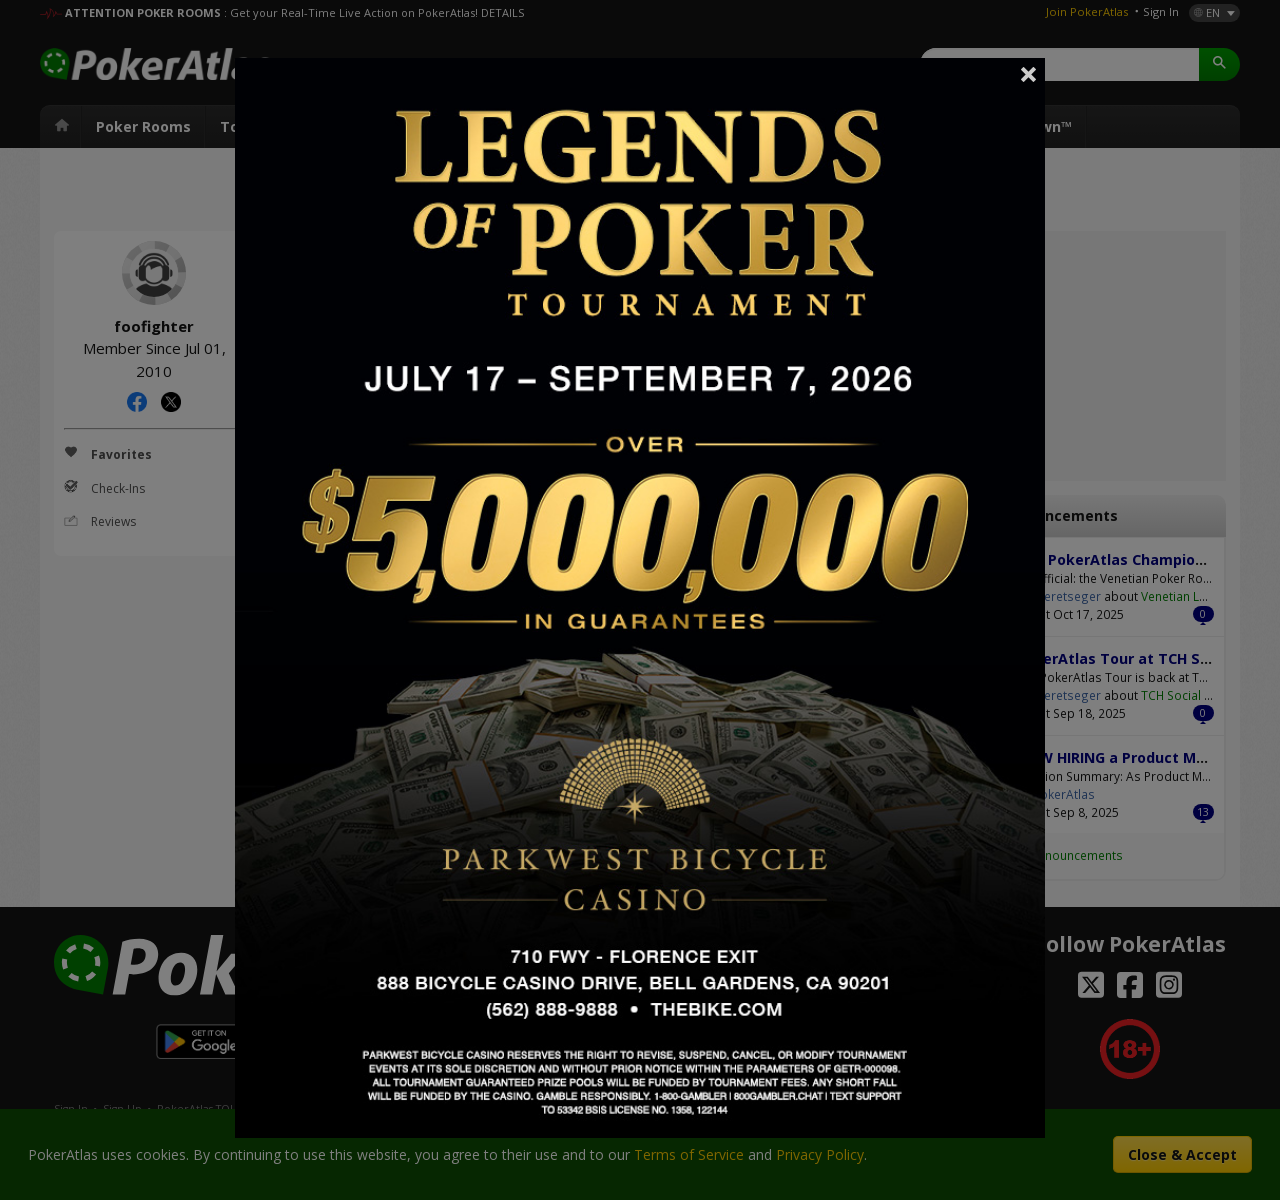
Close (1029, 74)
